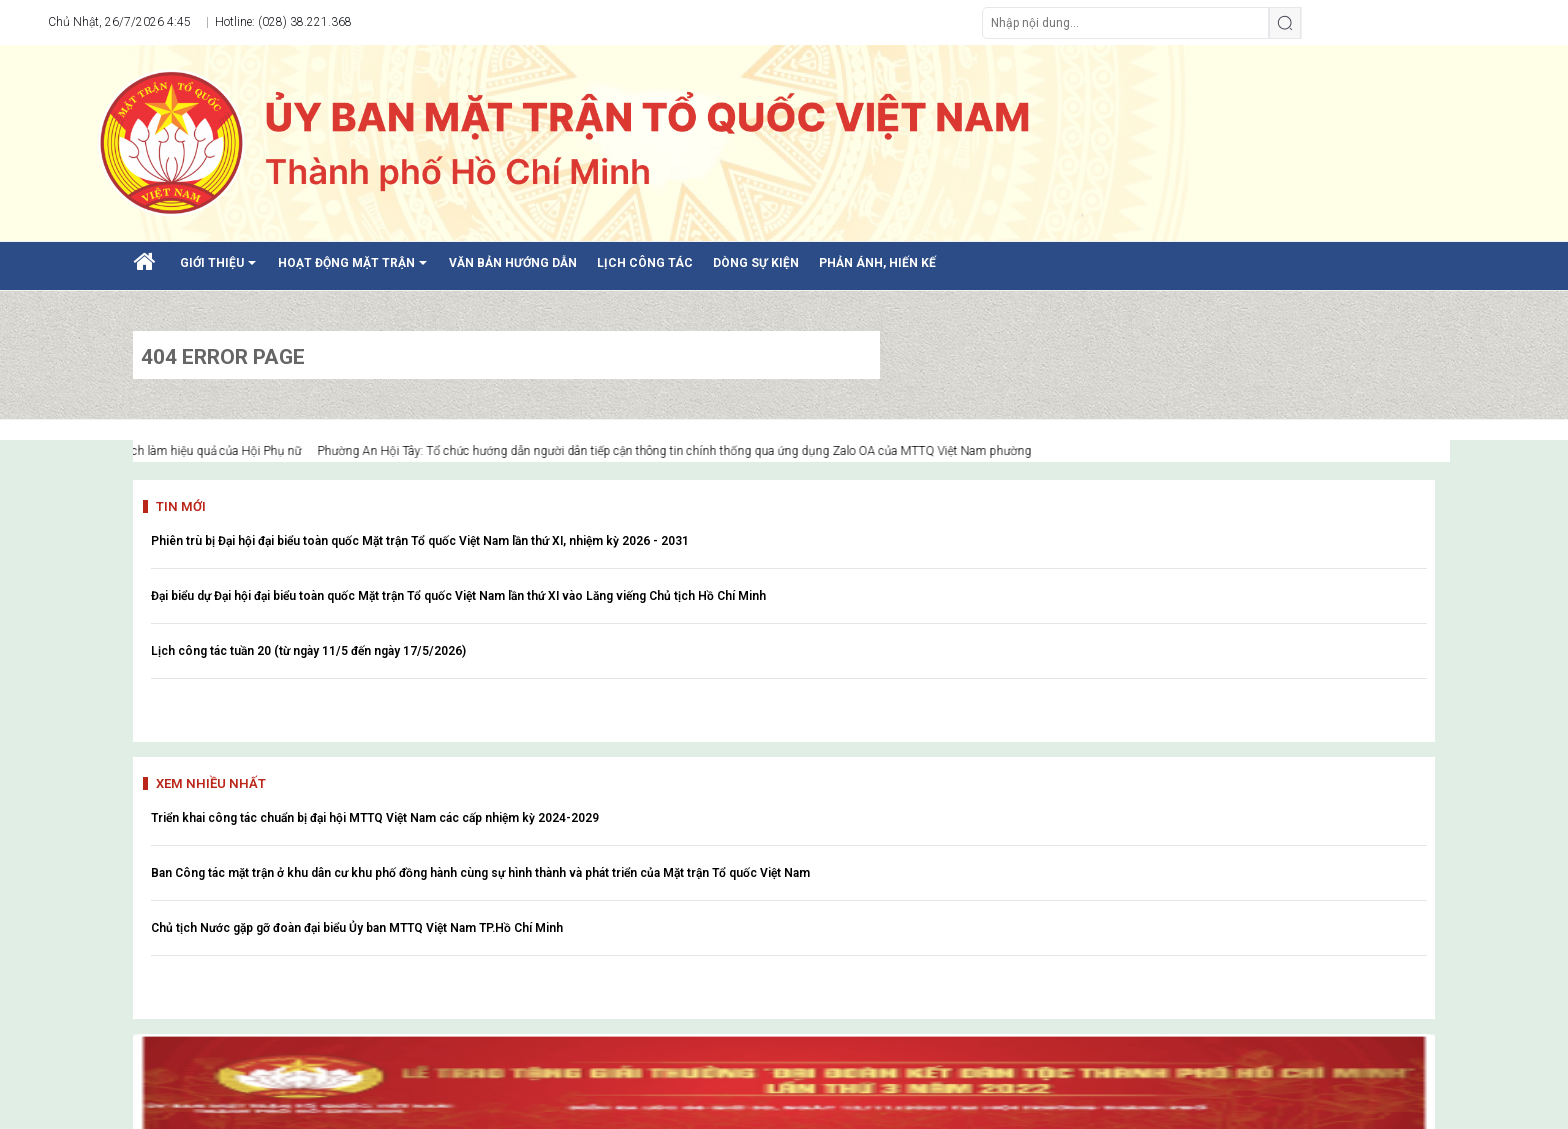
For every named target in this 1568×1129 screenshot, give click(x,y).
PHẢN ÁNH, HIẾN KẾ (877, 263)
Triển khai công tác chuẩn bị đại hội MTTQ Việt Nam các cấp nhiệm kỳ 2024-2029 (375, 818)
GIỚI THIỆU (221, 270)
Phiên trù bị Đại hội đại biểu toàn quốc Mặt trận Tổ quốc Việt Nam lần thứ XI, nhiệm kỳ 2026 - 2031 (420, 541)
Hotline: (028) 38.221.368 (282, 22)
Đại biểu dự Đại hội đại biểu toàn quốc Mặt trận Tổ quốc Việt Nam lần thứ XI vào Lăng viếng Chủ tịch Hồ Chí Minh (458, 596)
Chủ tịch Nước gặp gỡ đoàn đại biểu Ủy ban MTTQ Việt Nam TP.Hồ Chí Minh (357, 928)
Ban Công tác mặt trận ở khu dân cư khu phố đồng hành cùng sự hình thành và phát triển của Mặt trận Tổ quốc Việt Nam (480, 873)
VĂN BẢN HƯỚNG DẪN (513, 263)
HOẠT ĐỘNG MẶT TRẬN (356, 270)
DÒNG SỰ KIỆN (756, 263)
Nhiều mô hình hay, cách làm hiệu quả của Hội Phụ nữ (174, 451)
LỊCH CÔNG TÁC (645, 263)
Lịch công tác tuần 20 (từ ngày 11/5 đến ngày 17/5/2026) (308, 651)
